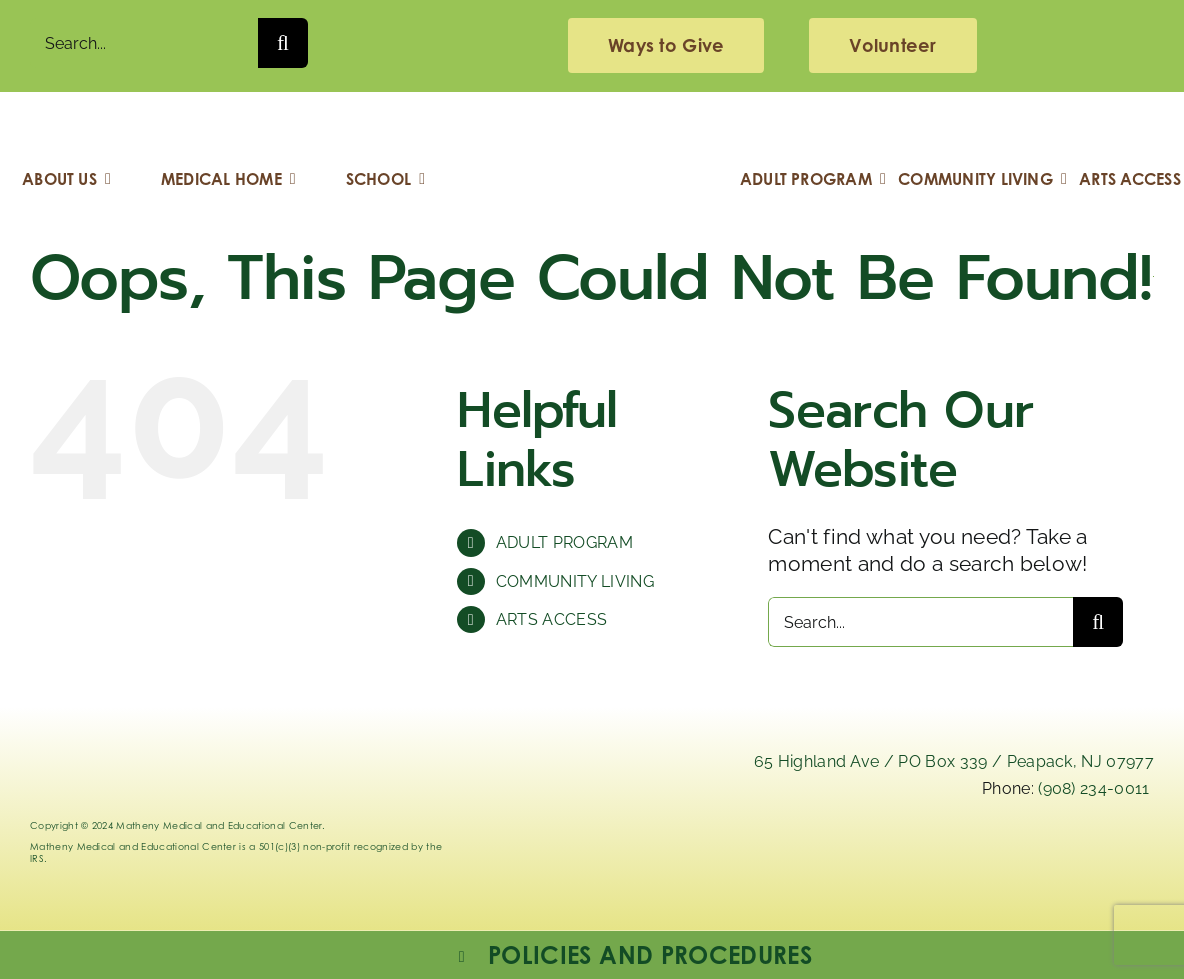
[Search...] (144, 43)
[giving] (666, 45)
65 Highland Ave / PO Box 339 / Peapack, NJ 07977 (954, 761)
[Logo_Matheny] (591, 122)
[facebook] (1028, 851)
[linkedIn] (761, 851)
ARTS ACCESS (552, 619)
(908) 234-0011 (1093, 788)
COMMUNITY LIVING (575, 581)
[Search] (283, 43)
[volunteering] (892, 45)
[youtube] (1116, 851)
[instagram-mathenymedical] (945, 866)
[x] (850, 851)
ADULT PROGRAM (564, 542)
